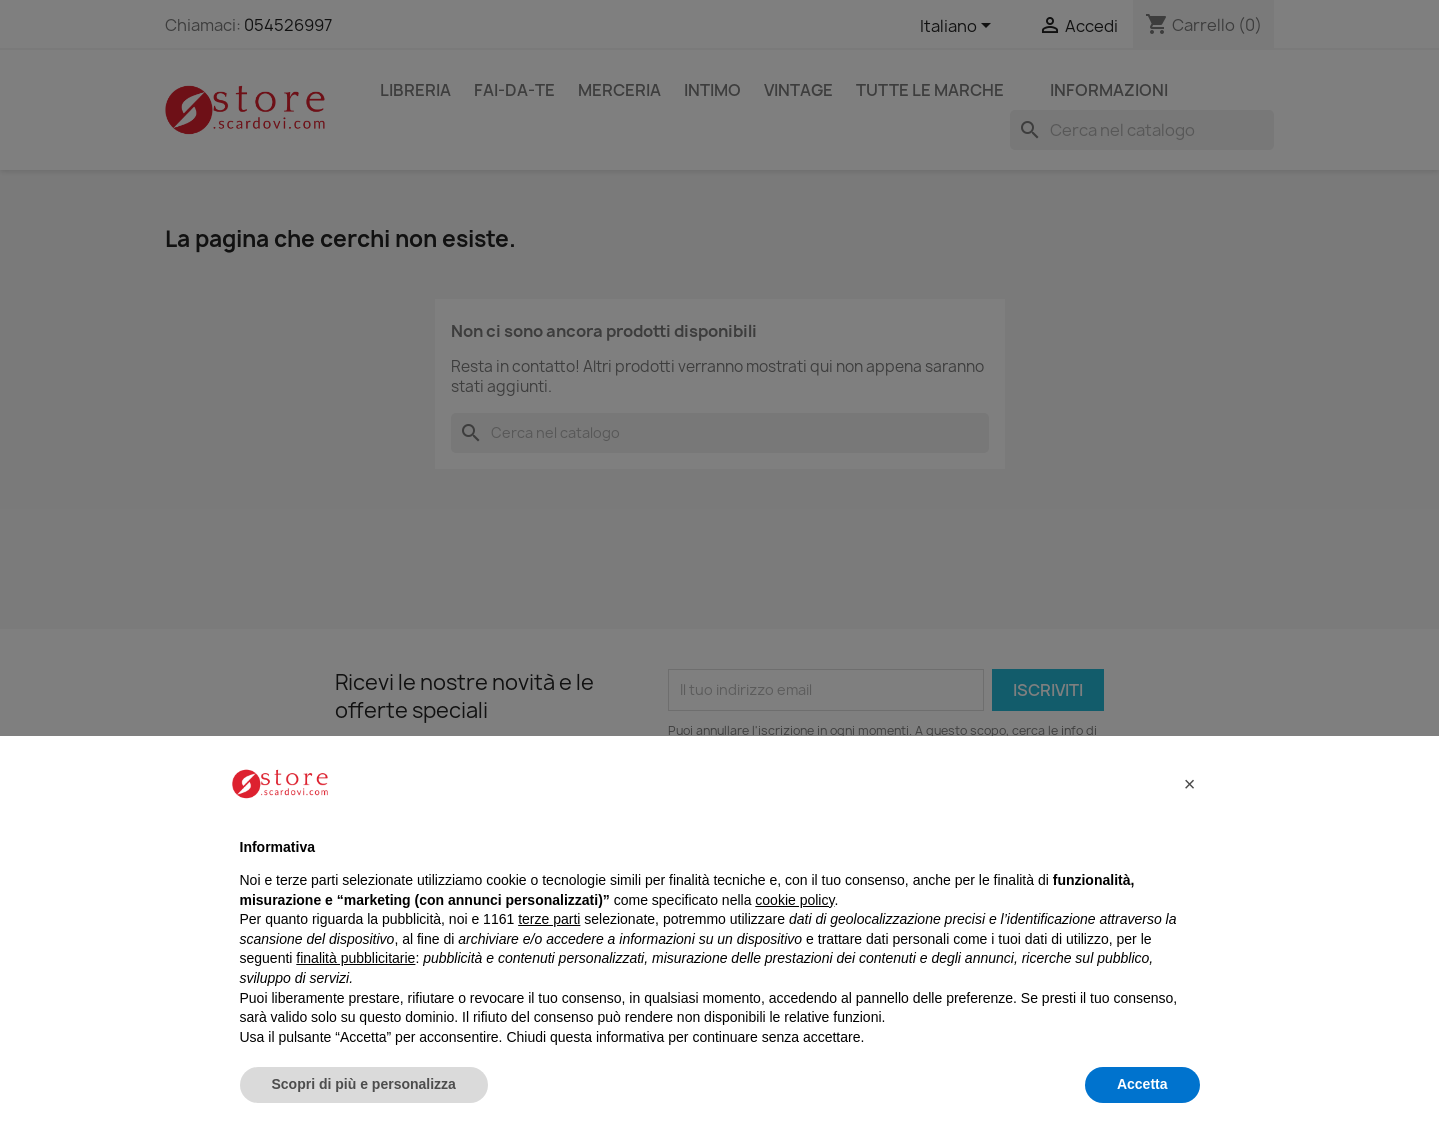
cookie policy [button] (794, 900)
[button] (1190, 784)
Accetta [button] (1142, 1084)
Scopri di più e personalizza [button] (364, 1084)
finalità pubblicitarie (355, 958)
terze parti (549, 919)
